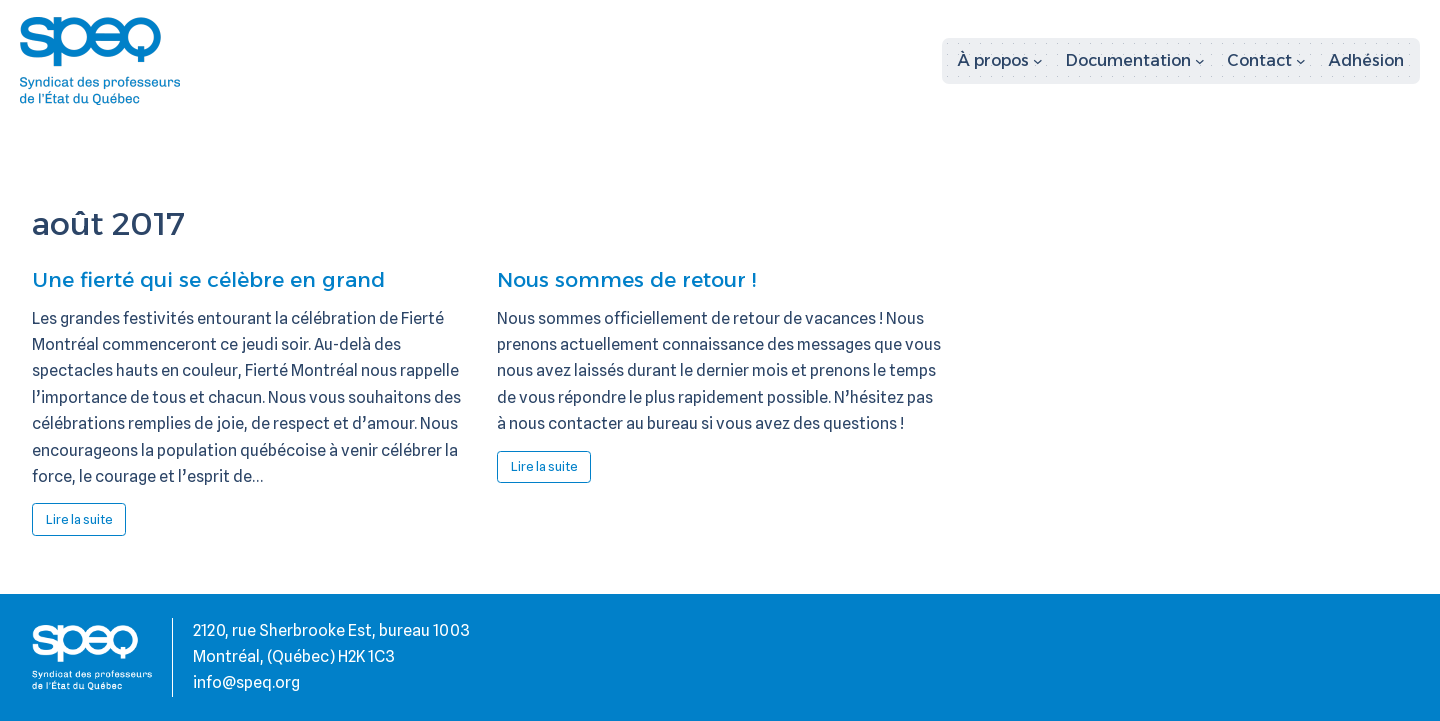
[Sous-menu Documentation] (1135, 61)
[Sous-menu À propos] (1000, 61)
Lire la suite (86, 523)
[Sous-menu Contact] (1266, 61)
